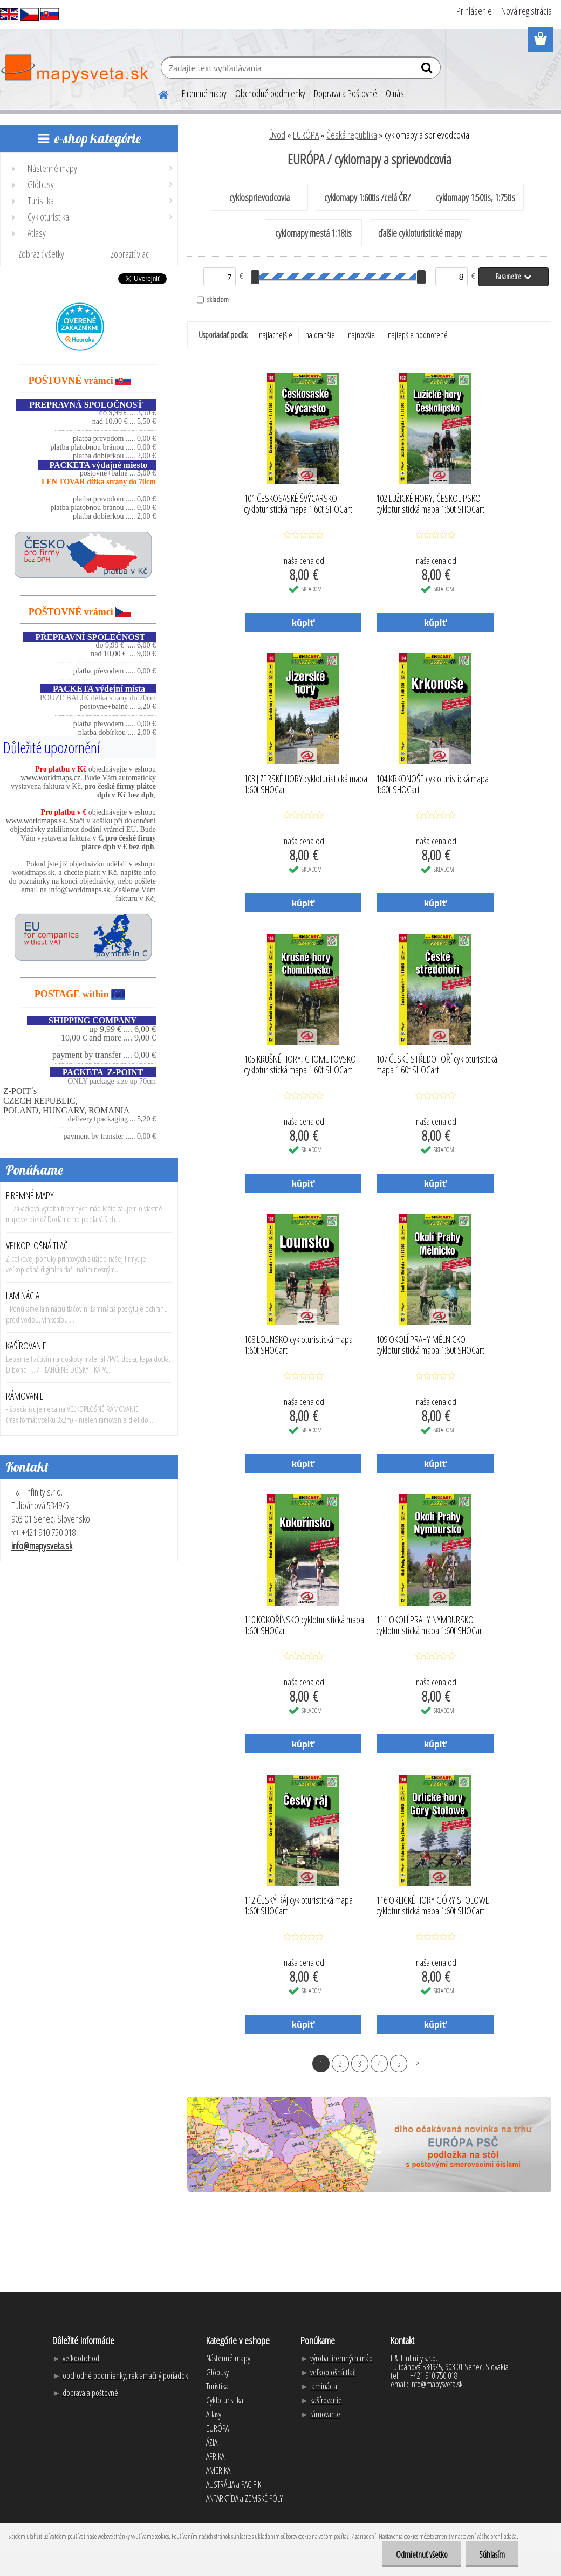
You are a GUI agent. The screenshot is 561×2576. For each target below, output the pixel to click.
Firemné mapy (204, 93)
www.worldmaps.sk (36, 821)
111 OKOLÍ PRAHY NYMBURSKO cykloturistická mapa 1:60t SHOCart (430, 1625)
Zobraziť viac (130, 253)
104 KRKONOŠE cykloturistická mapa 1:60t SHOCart (432, 784)
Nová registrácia (526, 10)
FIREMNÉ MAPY (30, 1195)
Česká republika (351, 134)
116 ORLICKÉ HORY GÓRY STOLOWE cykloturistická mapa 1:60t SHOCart (432, 1906)
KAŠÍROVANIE (26, 1345)
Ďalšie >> (417, 2063)
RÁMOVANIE (25, 1395)
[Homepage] (157, 93)
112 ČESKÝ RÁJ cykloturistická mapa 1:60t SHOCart (298, 1906)
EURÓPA (306, 134)
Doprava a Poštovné (345, 93)
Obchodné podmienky (270, 93)
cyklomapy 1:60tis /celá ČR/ (367, 197)
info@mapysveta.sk (41, 1545)
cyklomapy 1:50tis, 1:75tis (475, 197)
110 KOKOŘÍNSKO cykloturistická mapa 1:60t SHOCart (304, 1625)
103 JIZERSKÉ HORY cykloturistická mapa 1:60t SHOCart (305, 784)
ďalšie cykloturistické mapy (420, 232)
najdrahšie (320, 335)
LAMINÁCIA (22, 1295)
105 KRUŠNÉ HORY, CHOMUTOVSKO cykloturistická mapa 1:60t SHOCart (300, 1064)
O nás (395, 93)
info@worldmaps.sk (80, 890)
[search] (428, 70)
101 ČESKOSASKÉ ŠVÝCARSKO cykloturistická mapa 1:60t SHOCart (298, 504)
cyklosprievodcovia (259, 197)
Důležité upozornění (51, 747)
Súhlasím (492, 2554)
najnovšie (361, 335)
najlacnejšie (275, 335)
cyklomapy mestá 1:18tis (313, 232)
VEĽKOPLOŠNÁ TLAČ (37, 1245)
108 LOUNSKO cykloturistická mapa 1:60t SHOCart (298, 1345)
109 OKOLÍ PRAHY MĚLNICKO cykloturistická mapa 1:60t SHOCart (430, 1345)
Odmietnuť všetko (422, 2554)
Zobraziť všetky (41, 253)
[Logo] (74, 69)
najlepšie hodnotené (418, 335)
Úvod (277, 134)
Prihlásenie (474, 10)
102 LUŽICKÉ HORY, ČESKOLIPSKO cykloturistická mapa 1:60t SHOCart (430, 504)
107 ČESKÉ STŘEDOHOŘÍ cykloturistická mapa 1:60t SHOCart (436, 1064)
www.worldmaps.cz (50, 778)
